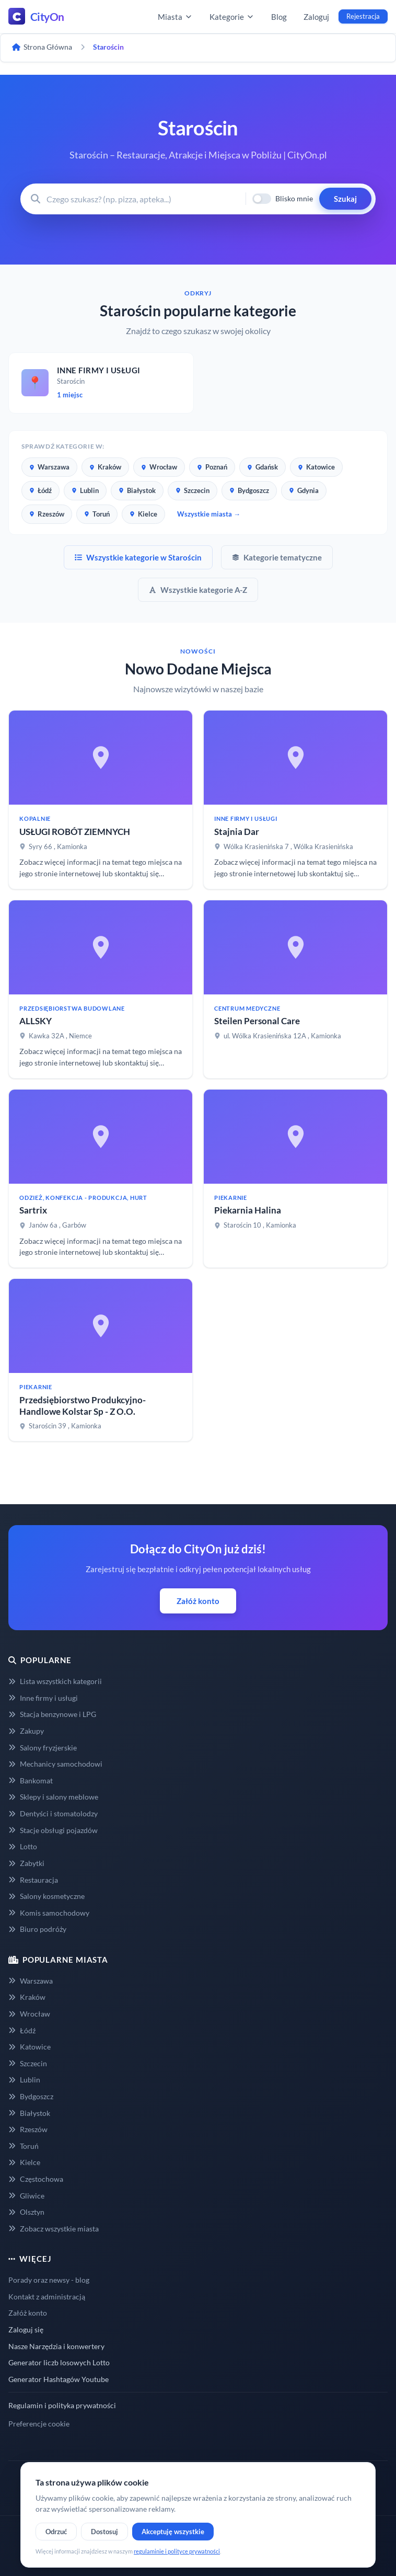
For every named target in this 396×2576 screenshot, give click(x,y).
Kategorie (231, 16)
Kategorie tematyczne (277, 557)
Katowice (316, 467)
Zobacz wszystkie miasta (53, 2228)
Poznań (212, 467)
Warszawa (49, 467)
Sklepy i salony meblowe (53, 1796)
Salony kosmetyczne (46, 1896)
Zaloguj (316, 16)
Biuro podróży (37, 1929)
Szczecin (192, 490)
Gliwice (26, 2195)
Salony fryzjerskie (42, 1747)
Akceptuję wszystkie (173, 2531)
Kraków (105, 467)
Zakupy (26, 1730)
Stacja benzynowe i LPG (52, 1714)
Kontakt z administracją (46, 2296)
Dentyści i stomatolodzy (53, 1813)
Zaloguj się (25, 2329)
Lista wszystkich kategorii (55, 1681)
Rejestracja (363, 16)
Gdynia (304, 490)
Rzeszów (46, 514)
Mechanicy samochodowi (55, 1763)
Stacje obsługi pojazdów (53, 1830)
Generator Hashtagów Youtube (58, 2379)
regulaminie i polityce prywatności (177, 2551)
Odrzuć (56, 2531)
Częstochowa (35, 2178)
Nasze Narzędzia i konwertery (56, 2346)
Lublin (85, 490)
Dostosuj (104, 2531)
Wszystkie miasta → (208, 514)
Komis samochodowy (48, 1912)
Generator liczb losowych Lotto (59, 2362)
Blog (279, 16)
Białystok (137, 490)
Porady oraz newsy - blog (48, 2279)
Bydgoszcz (249, 490)
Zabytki (26, 1863)
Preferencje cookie (38, 2423)
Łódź (40, 490)
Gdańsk (262, 467)
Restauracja (33, 1879)
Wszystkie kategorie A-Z (198, 589)
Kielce (143, 514)
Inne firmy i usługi (43, 1697)
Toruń (97, 514)
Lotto (22, 1846)
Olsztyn (26, 2211)
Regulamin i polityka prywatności (62, 2405)
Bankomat (30, 1780)
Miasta (175, 16)
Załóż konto (198, 1601)
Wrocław (159, 467)
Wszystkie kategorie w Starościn (138, 557)
